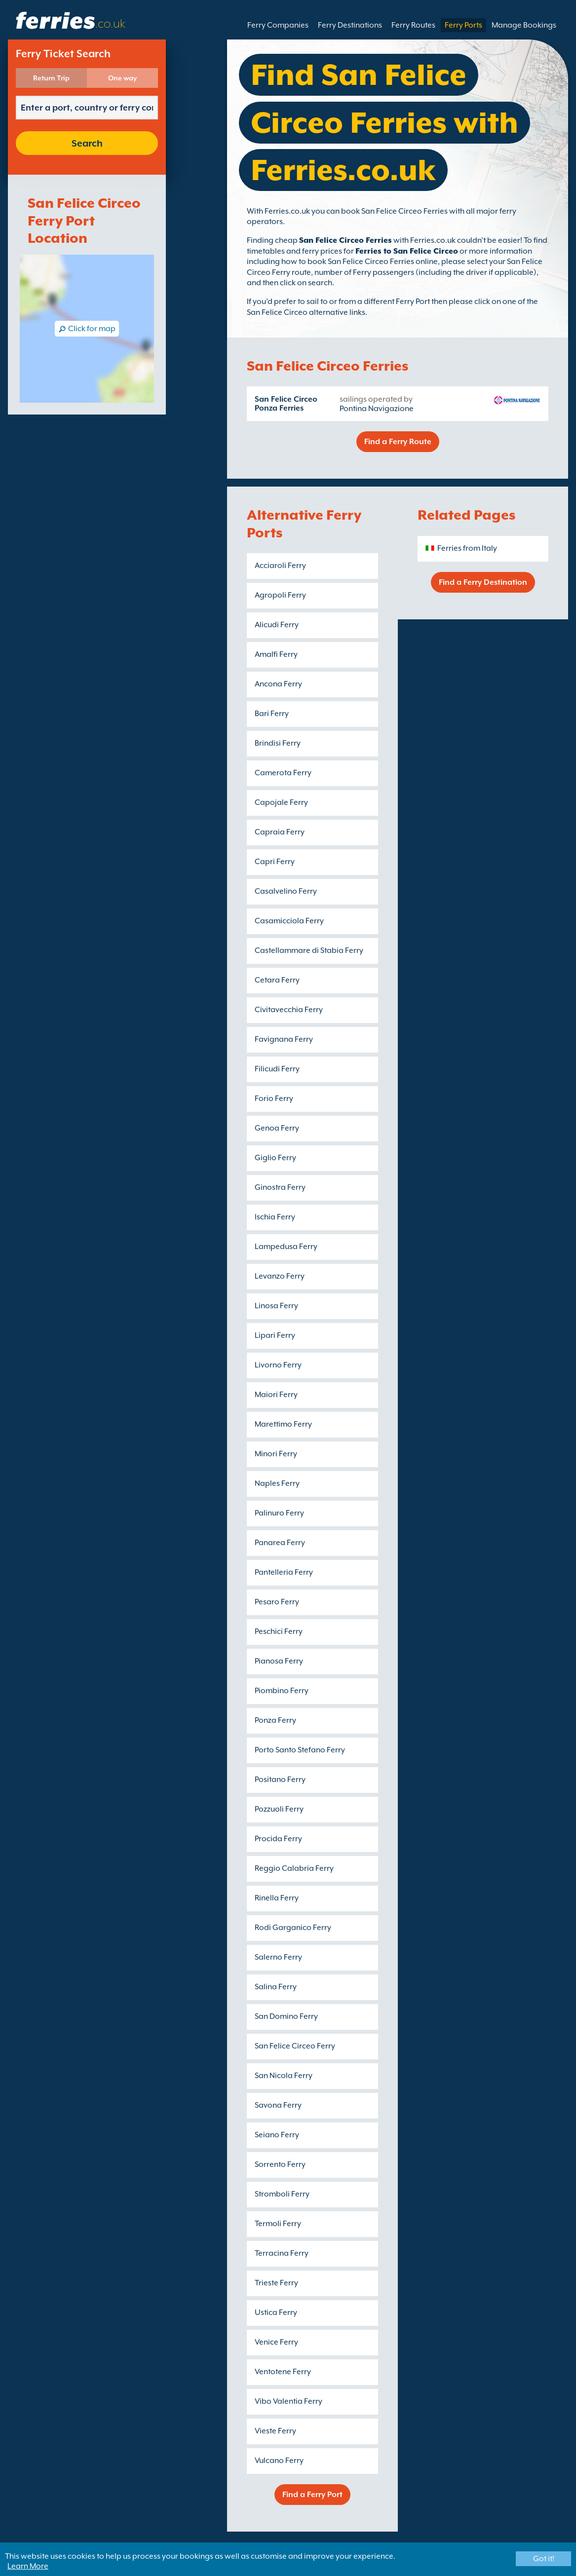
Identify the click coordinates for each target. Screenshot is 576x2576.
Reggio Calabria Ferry (294, 1868)
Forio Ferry (274, 1098)
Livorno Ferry (278, 1365)
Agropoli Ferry (280, 595)
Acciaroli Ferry (280, 565)
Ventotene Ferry (283, 2371)
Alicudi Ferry (277, 624)
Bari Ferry (272, 713)
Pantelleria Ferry (284, 1572)
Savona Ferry (278, 2105)
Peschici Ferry (279, 1631)
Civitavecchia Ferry (289, 1009)
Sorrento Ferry (280, 2164)
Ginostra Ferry (280, 1187)
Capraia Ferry (280, 832)
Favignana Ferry (284, 1039)
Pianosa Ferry (279, 1661)
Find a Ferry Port (312, 2494)
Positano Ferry (280, 1779)
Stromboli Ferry (282, 2194)
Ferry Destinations (350, 25)
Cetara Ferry (277, 980)
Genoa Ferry (277, 1128)
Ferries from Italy (467, 548)
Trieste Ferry (276, 2282)
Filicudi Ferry (277, 1068)
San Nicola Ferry (283, 2075)
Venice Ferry (276, 2342)
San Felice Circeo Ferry (295, 2046)
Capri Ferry (275, 861)
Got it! (543, 2558)
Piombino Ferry (281, 1690)
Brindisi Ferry (278, 743)
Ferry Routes (413, 25)
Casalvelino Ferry (286, 891)
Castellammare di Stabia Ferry (309, 950)
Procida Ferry (278, 1838)
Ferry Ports (463, 25)
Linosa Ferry (276, 1305)
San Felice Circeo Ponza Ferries (286, 404)
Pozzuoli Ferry (279, 1809)
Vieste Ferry (275, 2430)
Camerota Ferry (283, 772)
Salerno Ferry (278, 1957)
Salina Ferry (276, 1986)
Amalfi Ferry (276, 654)
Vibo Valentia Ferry (288, 2401)
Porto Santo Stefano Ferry (300, 1749)
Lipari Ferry (275, 1335)
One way (122, 78)
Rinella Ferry (277, 1898)
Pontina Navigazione (377, 408)
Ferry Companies (277, 25)
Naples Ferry (277, 1483)
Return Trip (51, 78)
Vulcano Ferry (279, 2460)
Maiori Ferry (276, 1394)
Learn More (27, 2566)
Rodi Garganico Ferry (293, 1927)
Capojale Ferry (281, 802)
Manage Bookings (524, 25)
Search (87, 143)
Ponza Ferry (275, 1720)
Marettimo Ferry (283, 1424)
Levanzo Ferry (280, 1276)
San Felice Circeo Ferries (345, 240)
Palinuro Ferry (279, 1513)
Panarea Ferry (280, 1542)
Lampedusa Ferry (286, 1246)
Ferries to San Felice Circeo (406, 251)
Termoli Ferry (278, 2223)
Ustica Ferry (276, 2312)
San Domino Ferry (286, 2016)
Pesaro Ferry (277, 1601)
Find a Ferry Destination (483, 582)
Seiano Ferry (277, 2134)
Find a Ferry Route (397, 441)
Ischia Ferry (275, 1216)
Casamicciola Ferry (289, 920)
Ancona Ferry (278, 684)
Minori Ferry (276, 1453)
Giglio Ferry (275, 1157)
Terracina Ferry (281, 2253)
